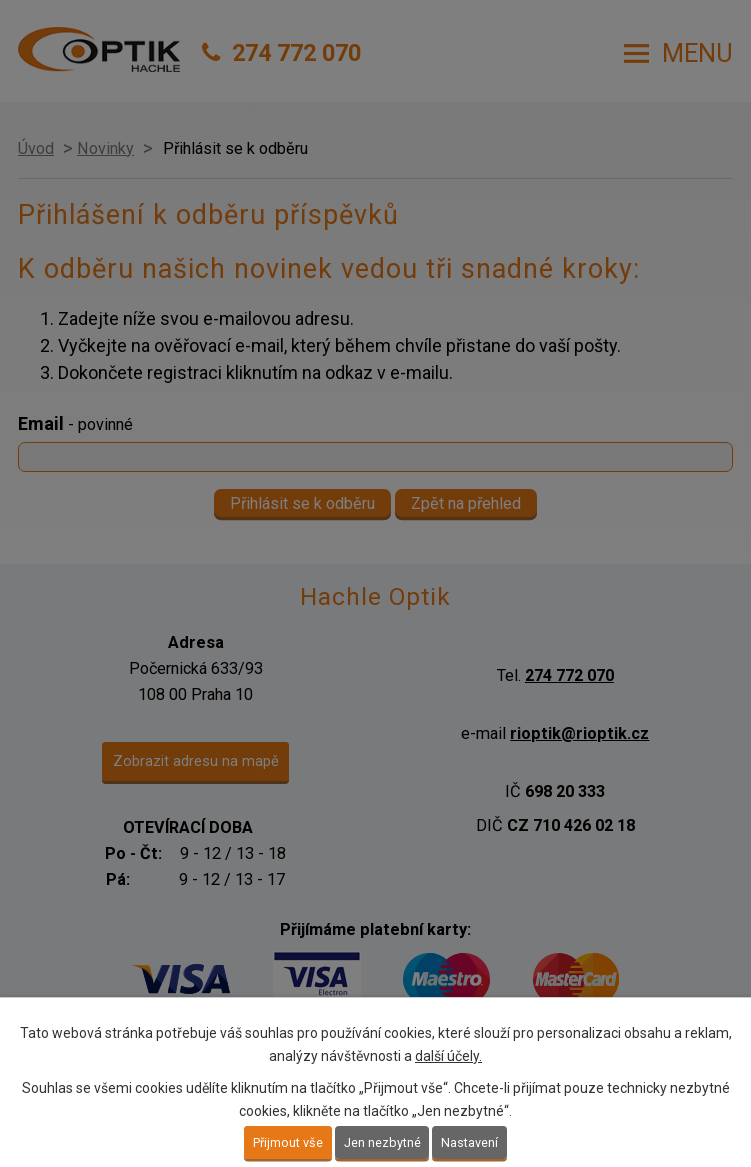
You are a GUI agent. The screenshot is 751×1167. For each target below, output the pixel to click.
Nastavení (469, 1142)
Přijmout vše (288, 1142)
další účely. (448, 1056)
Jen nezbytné (382, 1142)
